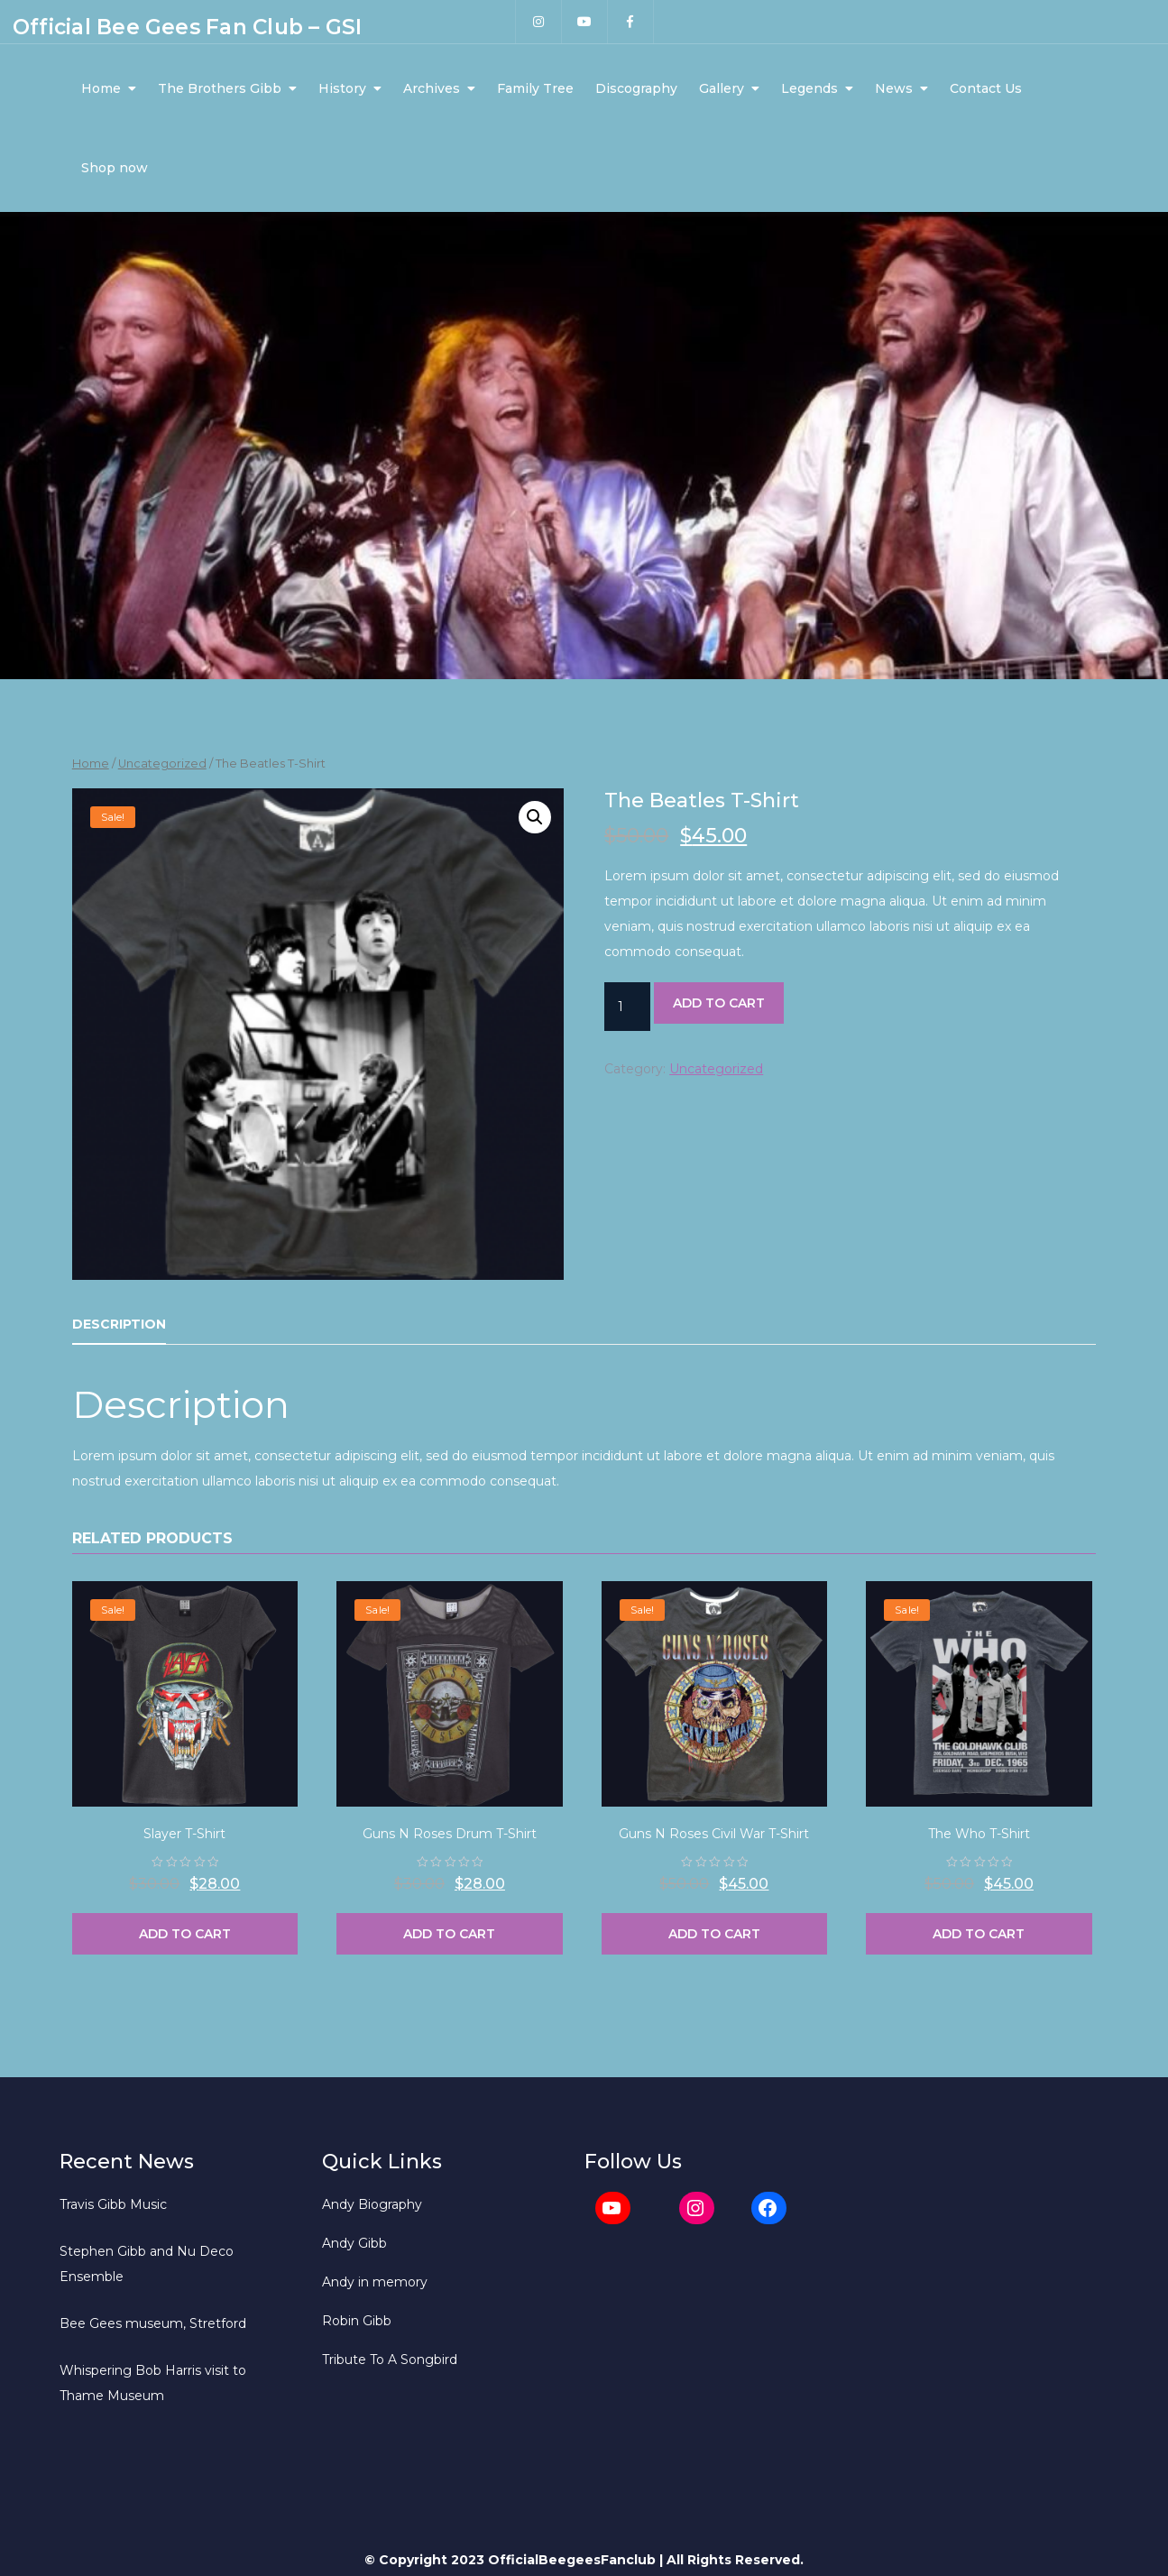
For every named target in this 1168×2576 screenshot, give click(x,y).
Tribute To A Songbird (389, 2359)
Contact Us (986, 88)
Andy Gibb (354, 2243)
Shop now (114, 168)
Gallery (721, 88)
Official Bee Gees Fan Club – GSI (187, 27)
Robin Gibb (356, 2321)
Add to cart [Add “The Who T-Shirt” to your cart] (979, 1934)
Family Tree (535, 88)
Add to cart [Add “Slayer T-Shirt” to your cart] (185, 1934)
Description (119, 1324)
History (342, 88)
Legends (809, 88)
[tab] (119, 1325)
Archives (431, 88)
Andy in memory (375, 2282)
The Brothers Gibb (219, 88)
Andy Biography (372, 2204)
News (894, 88)
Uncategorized (162, 763)
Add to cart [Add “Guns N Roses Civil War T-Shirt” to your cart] (714, 1934)
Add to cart (719, 1003)
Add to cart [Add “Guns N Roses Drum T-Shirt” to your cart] (449, 1934)
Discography (636, 88)
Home (101, 88)
